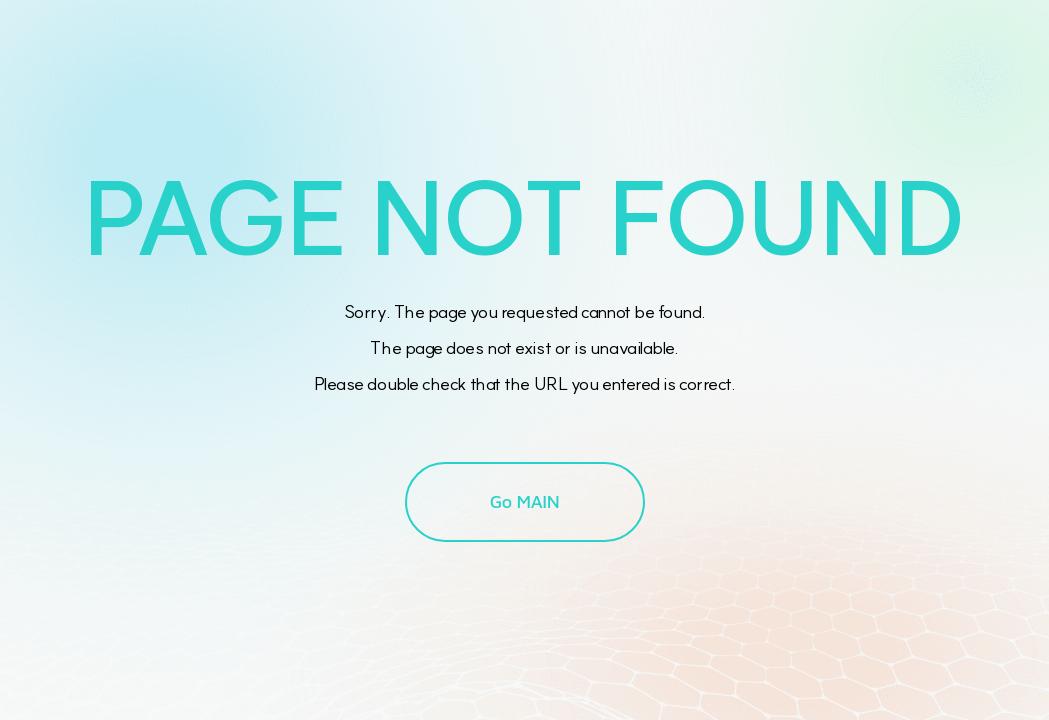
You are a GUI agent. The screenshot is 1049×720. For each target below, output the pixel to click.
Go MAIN (525, 501)
